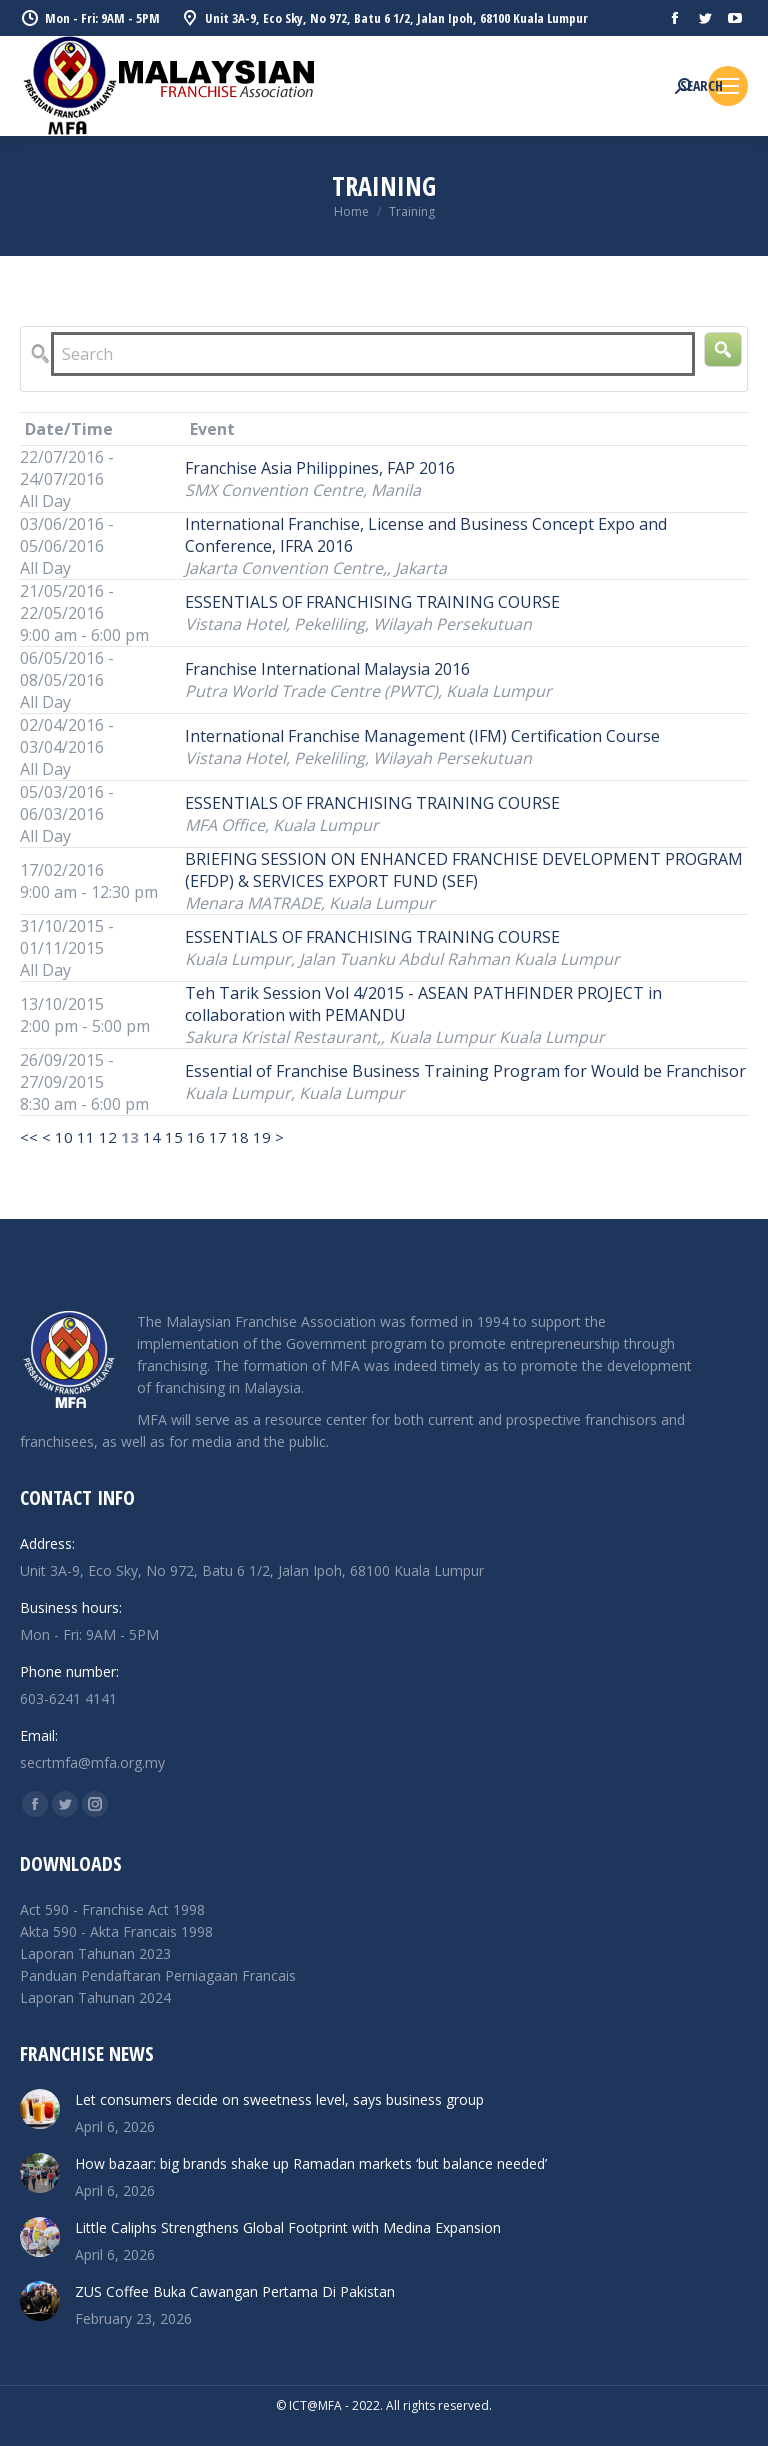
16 (196, 1137)
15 (174, 1137)
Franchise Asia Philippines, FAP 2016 (320, 468)
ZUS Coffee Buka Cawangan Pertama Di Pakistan (235, 2291)
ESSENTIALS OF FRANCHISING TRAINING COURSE (372, 602)
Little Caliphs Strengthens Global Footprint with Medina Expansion (288, 2227)
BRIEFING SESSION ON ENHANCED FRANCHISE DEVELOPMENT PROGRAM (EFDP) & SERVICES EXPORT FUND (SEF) (464, 870)
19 (262, 1137)
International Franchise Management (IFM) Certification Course (422, 736)
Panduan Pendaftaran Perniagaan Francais (158, 1975)
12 (108, 1137)
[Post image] (40, 2109)
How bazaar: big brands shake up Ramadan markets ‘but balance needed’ (311, 2163)
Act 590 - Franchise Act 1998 (112, 1909)
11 (86, 1137)
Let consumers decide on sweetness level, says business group (279, 2099)
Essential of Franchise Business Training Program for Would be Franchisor (465, 1071)
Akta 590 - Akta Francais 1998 (116, 1931)
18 (240, 1137)
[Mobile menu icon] (728, 86)
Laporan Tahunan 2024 (95, 1997)
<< (29, 1137)
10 (64, 1137)
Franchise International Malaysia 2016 (327, 669)
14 (152, 1137)
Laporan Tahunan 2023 (95, 1953)
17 (218, 1137)
